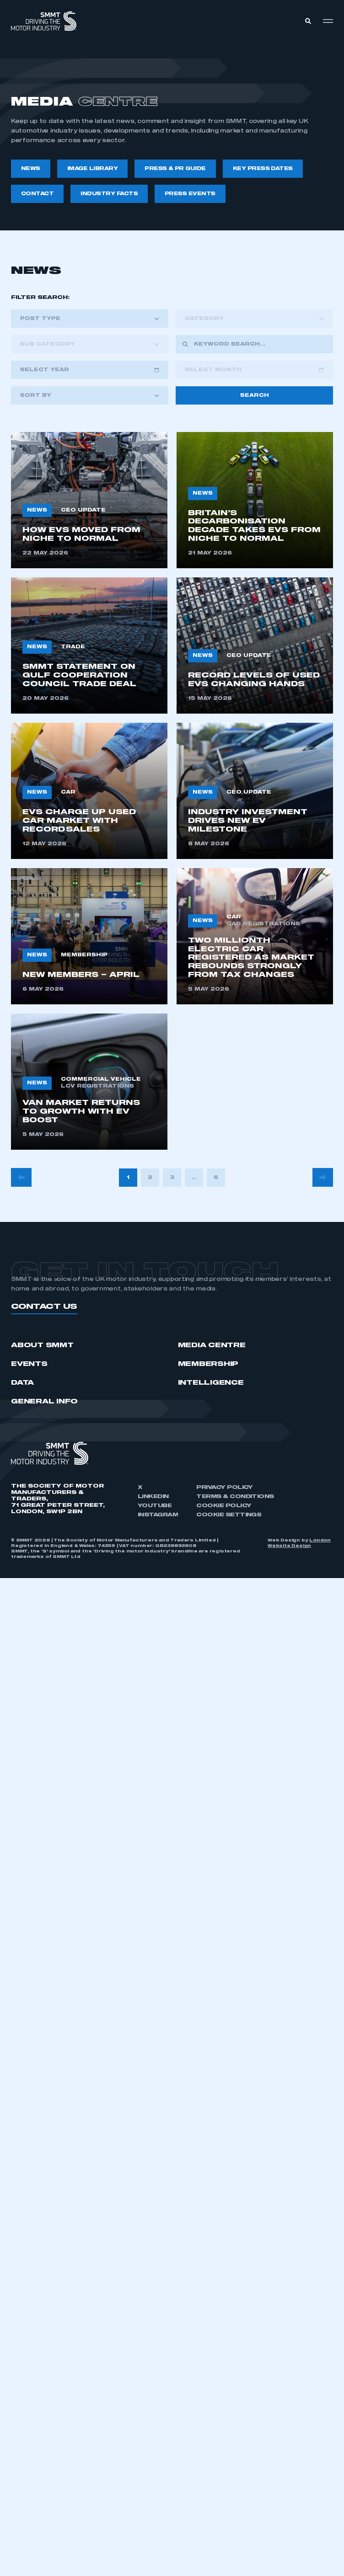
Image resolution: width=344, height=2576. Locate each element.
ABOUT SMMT (42, 1345)
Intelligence (211, 1383)
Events (29, 1364)
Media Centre (212, 1345)
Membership (208, 1364)
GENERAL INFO (44, 1401)
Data (22, 1383)
